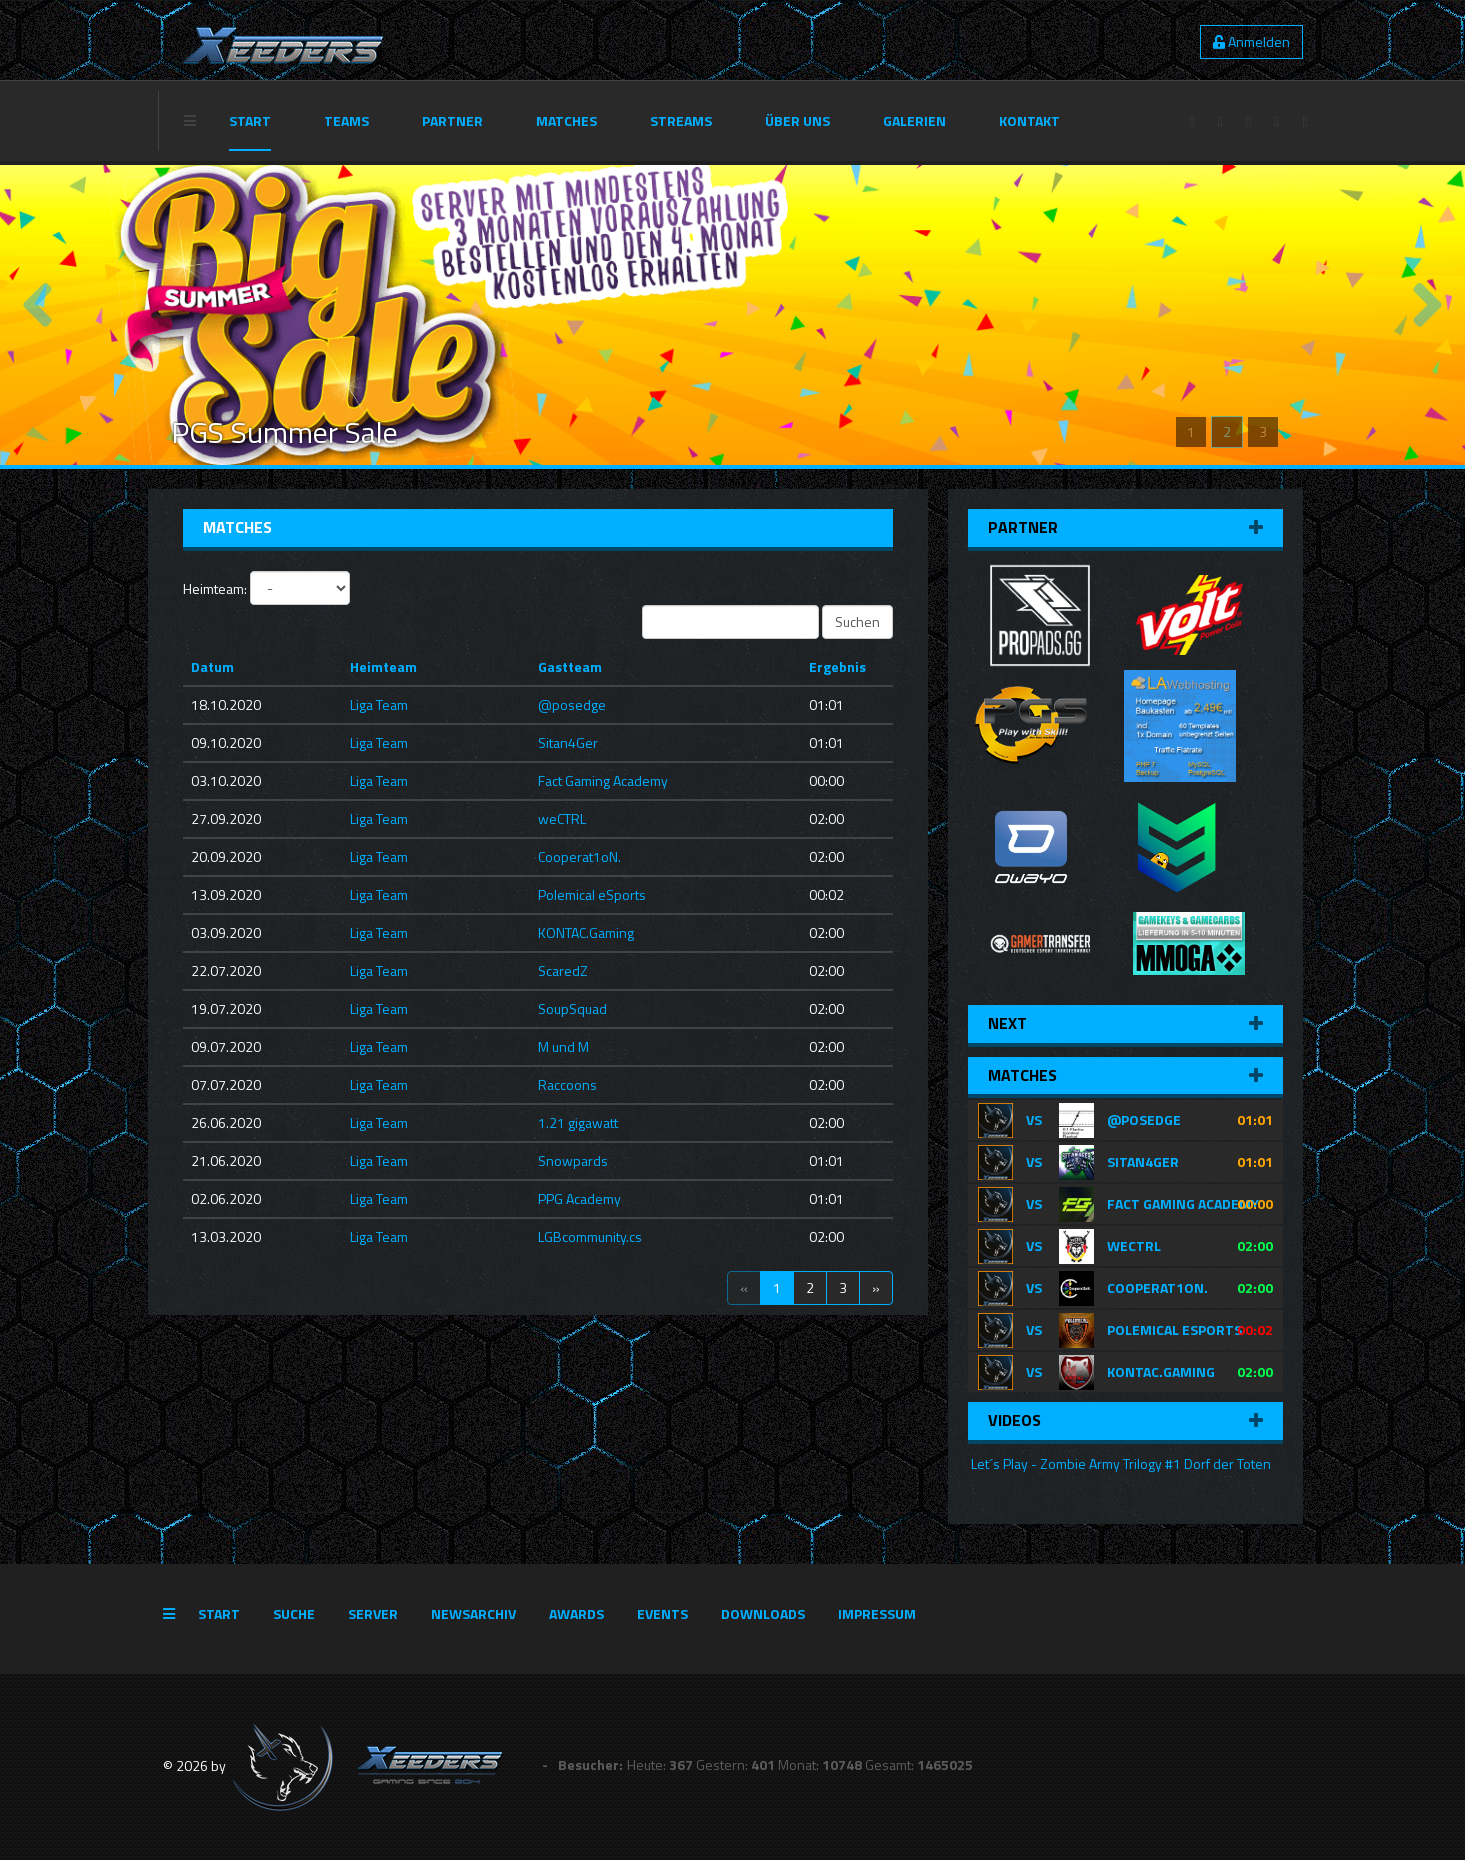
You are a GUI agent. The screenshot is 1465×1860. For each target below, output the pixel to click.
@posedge (572, 704)
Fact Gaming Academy (603, 780)
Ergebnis (837, 666)
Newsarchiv (473, 1613)
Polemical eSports (592, 894)
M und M (563, 1046)
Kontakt (1029, 120)
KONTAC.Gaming (586, 932)
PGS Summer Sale (284, 432)
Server (373, 1613)
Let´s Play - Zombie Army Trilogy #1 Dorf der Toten (1119, 1463)
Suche (294, 1613)
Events (662, 1613)
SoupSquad (572, 1008)
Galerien (914, 120)
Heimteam (383, 666)
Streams (681, 120)
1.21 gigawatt (578, 1122)
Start (250, 120)
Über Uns (797, 120)
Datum (212, 666)
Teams (346, 120)
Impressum (877, 1613)
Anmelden (1251, 41)
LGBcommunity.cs (590, 1236)
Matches (566, 120)
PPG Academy (579, 1198)
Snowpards (573, 1160)
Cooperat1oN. (579, 856)
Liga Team (379, 704)
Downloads (763, 1613)
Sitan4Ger (568, 742)
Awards (576, 1613)
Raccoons (567, 1084)
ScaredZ (563, 970)
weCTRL (562, 818)
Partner (452, 120)
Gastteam (570, 666)
